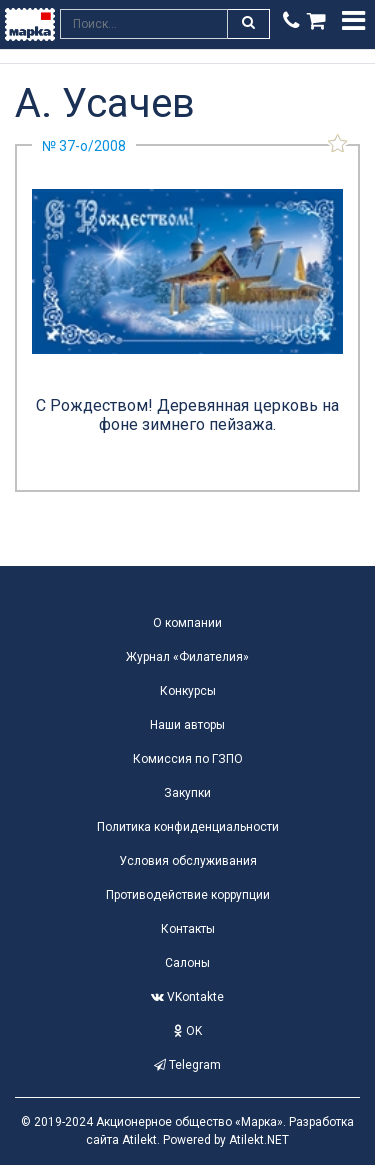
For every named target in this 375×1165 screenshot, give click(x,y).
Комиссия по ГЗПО (188, 759)
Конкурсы (188, 691)
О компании (187, 623)
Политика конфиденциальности (188, 827)
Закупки (187, 793)
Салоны (187, 963)
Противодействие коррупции (188, 895)
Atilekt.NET (259, 1140)
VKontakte (187, 997)
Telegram (187, 1065)
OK (188, 1031)
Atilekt (139, 1140)
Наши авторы (187, 725)
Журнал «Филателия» (187, 657)
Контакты (188, 929)
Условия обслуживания (188, 861)
